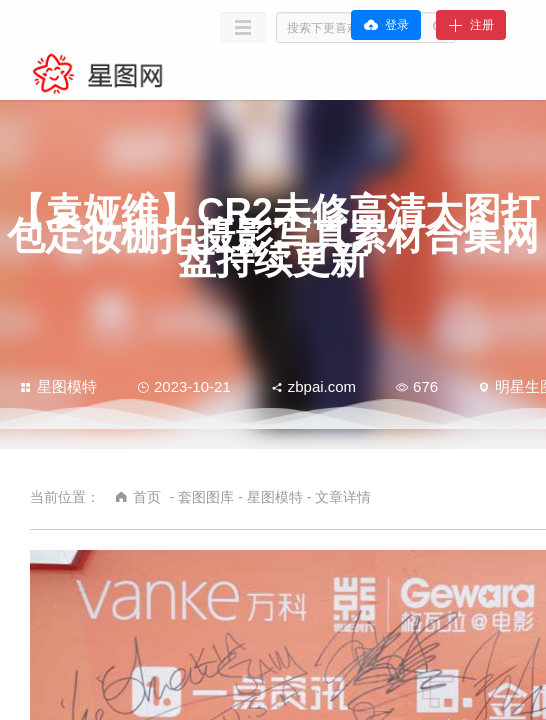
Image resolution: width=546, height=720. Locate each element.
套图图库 (206, 497)
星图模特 (58, 386)
